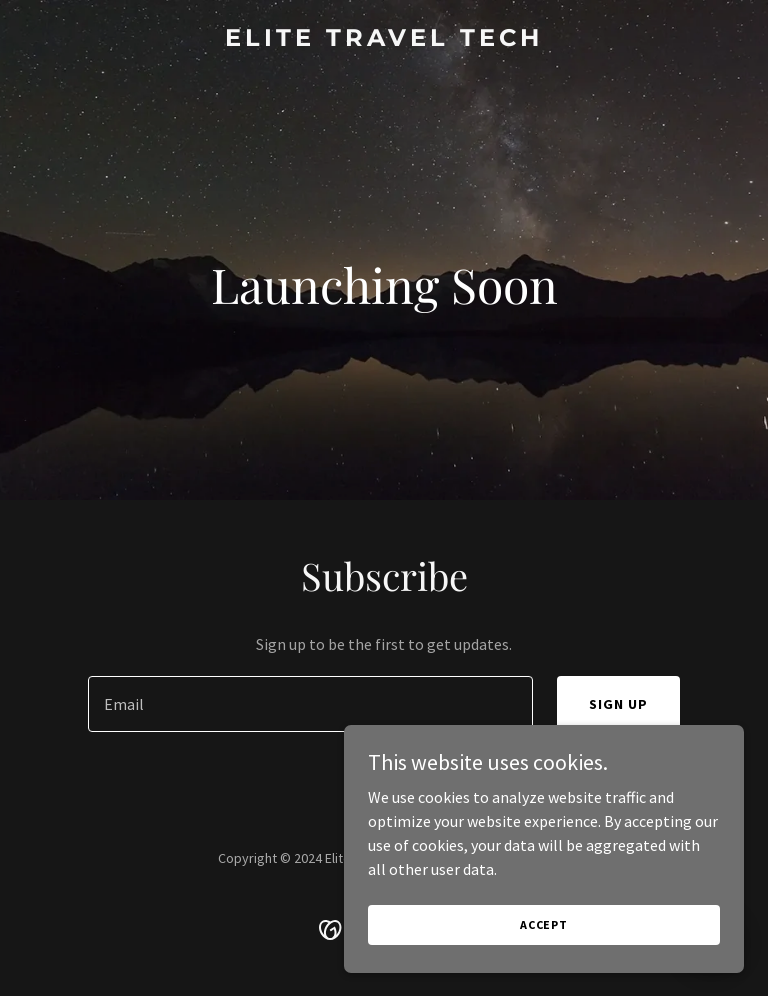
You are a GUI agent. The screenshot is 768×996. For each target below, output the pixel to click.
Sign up (618, 704)
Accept (544, 924)
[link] (384, 40)
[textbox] (310, 704)
